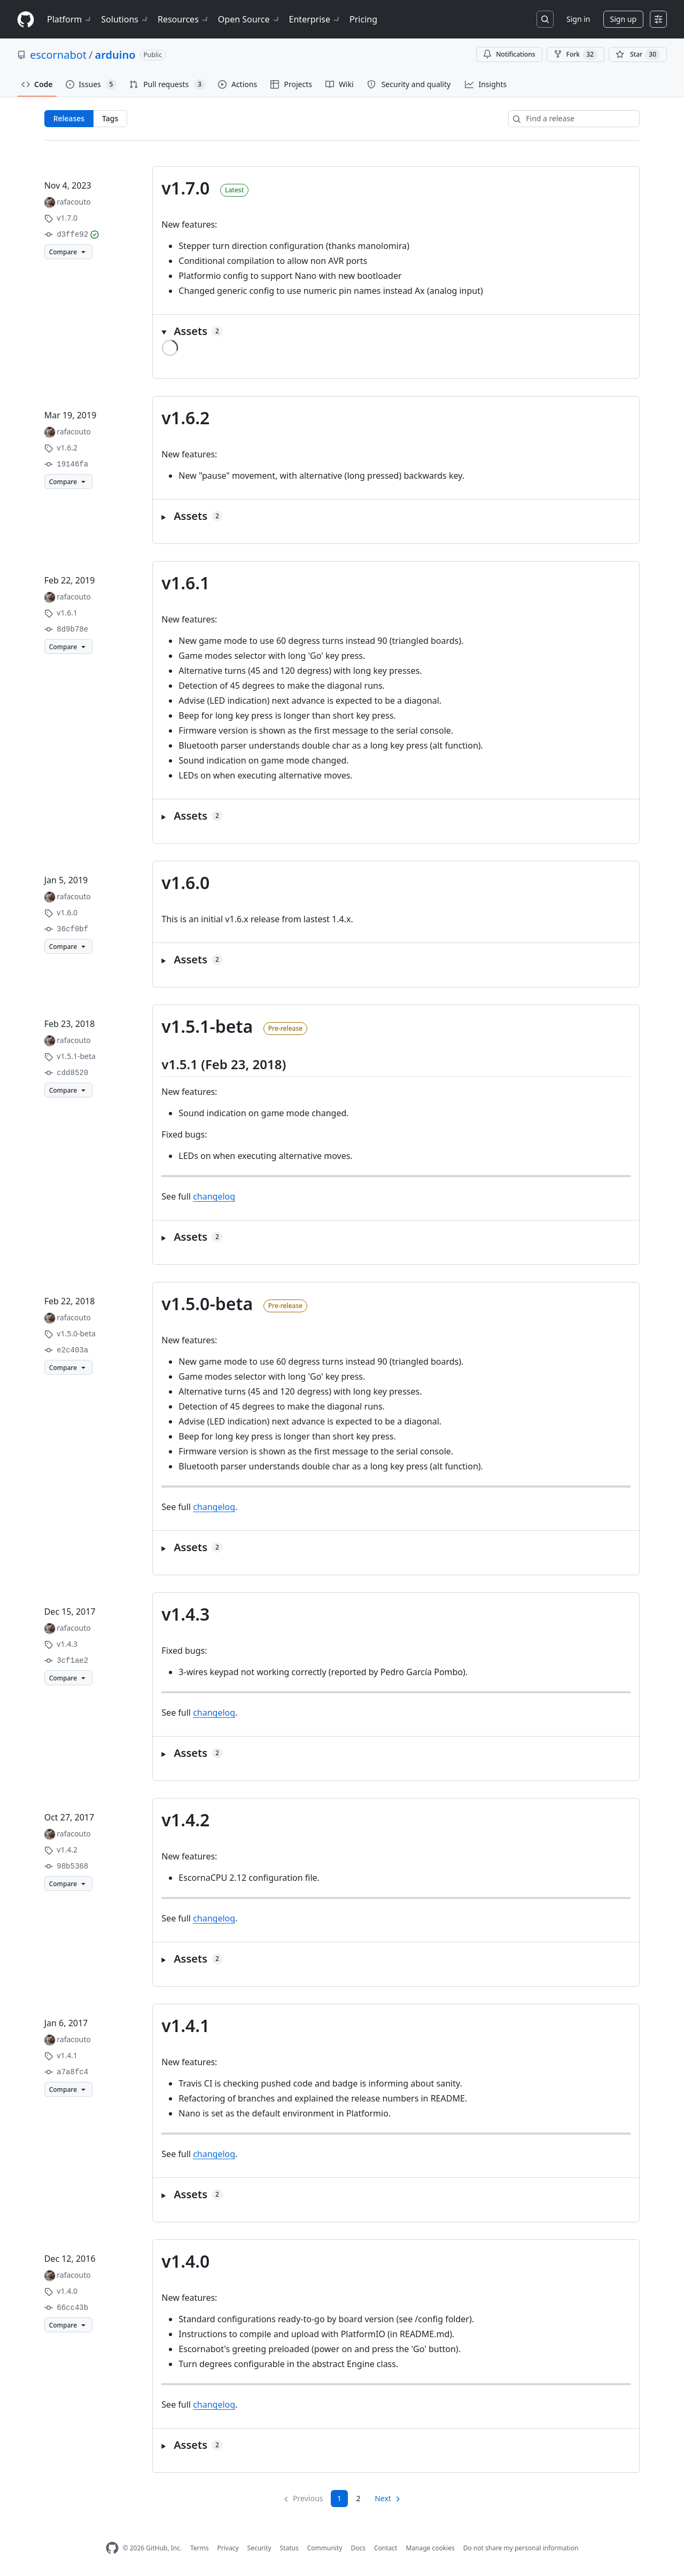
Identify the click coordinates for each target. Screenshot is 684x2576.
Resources (183, 19)
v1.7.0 (185, 187)
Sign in (578, 19)
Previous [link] (308, 2498)
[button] (396, 331)
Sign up (623, 19)
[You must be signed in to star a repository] (638, 54)
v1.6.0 (185, 882)
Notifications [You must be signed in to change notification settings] (509, 54)
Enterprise (315, 19)
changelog (214, 1196)
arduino (115, 55)
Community (325, 2547)
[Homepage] (25, 19)
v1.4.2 (185, 1819)
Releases (68, 118)
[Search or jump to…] (545, 19)
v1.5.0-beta (207, 1303)
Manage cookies (430, 2547)
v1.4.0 (185, 2261)
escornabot (58, 55)
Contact (385, 2547)
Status (289, 2547)
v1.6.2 (185, 417)
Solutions (125, 19)
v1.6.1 (185, 582)
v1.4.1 (185, 2025)
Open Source (249, 19)
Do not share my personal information (521, 2547)
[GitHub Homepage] (112, 2548)
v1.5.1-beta (207, 1026)
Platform (69, 19)
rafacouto (73, 202)
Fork (575, 54)
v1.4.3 (185, 1613)
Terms (199, 2547)
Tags (110, 118)
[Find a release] (574, 118)
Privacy (228, 2547)
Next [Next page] (383, 2498)
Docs (358, 2547)
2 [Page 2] (358, 2498)
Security (259, 2547)
